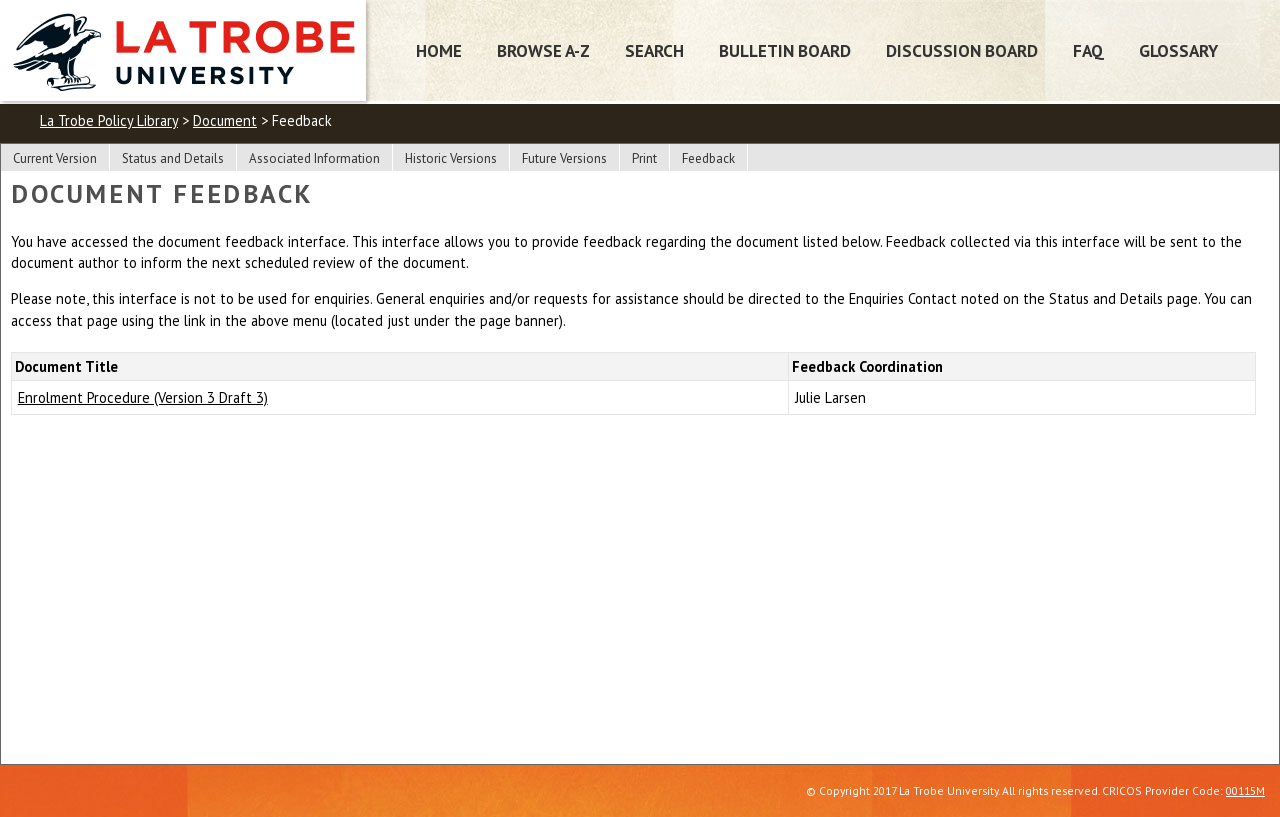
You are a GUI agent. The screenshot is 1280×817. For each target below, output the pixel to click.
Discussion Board (962, 50)
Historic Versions (451, 158)
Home (439, 50)
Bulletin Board (785, 50)
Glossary (1178, 50)
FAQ (1088, 50)
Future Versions (564, 158)
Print (644, 158)
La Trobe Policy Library (109, 120)
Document (225, 120)
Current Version (55, 158)
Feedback (708, 158)
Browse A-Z (543, 50)
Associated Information (314, 158)
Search (654, 50)
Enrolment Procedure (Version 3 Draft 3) (143, 397)
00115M (1245, 790)
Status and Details (173, 158)
